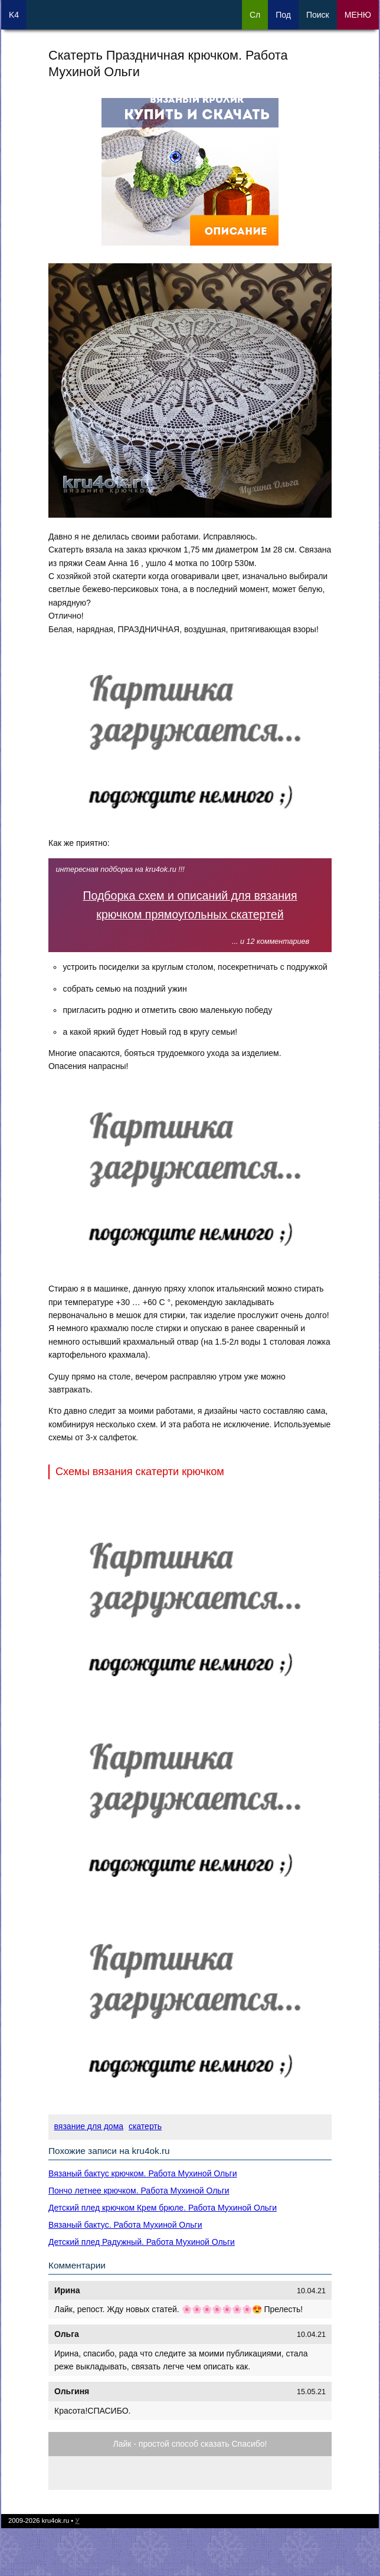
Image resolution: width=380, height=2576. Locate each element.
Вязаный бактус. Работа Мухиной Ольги (125, 2225)
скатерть (145, 2126)
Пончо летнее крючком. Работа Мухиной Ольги (139, 2190)
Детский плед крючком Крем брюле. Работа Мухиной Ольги (162, 2207)
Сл (255, 14)
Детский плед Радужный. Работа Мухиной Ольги (141, 2242)
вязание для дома (88, 2126)
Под (283, 14)
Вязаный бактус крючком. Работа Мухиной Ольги (142, 2173)
